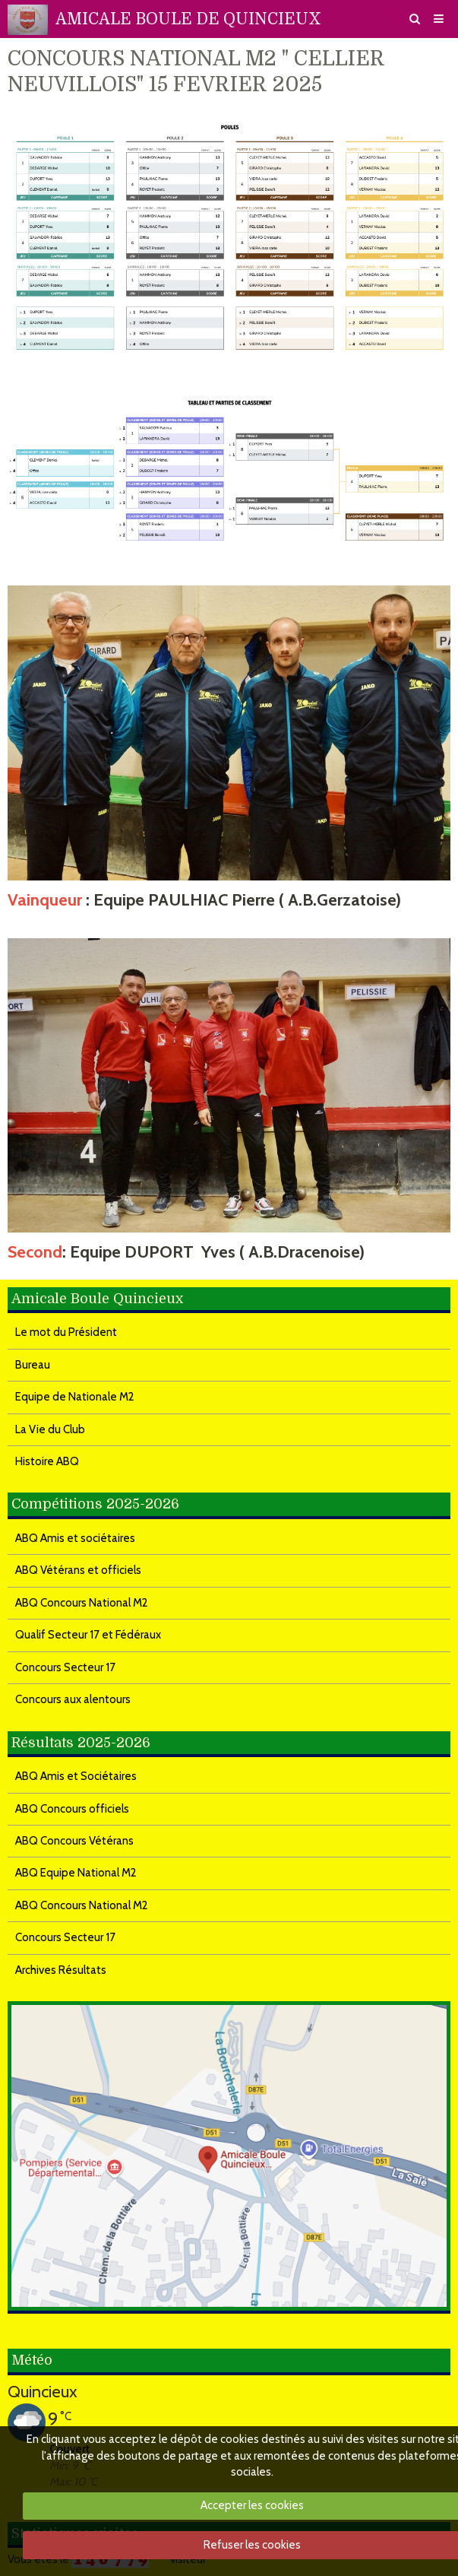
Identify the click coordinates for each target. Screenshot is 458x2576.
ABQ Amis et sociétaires (75, 1538)
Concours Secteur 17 (65, 1667)
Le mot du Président (66, 1332)
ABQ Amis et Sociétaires (76, 1776)
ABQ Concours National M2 (81, 1603)
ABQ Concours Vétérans (74, 1841)
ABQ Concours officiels (72, 1809)
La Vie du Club (50, 1429)
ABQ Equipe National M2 (76, 1873)
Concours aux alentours (73, 1699)
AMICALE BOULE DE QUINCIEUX (188, 19)
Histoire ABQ (47, 1461)
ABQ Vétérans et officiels (78, 1570)
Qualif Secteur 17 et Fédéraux (88, 1635)
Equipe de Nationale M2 (74, 1397)
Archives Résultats (60, 1970)
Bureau (32, 1365)
